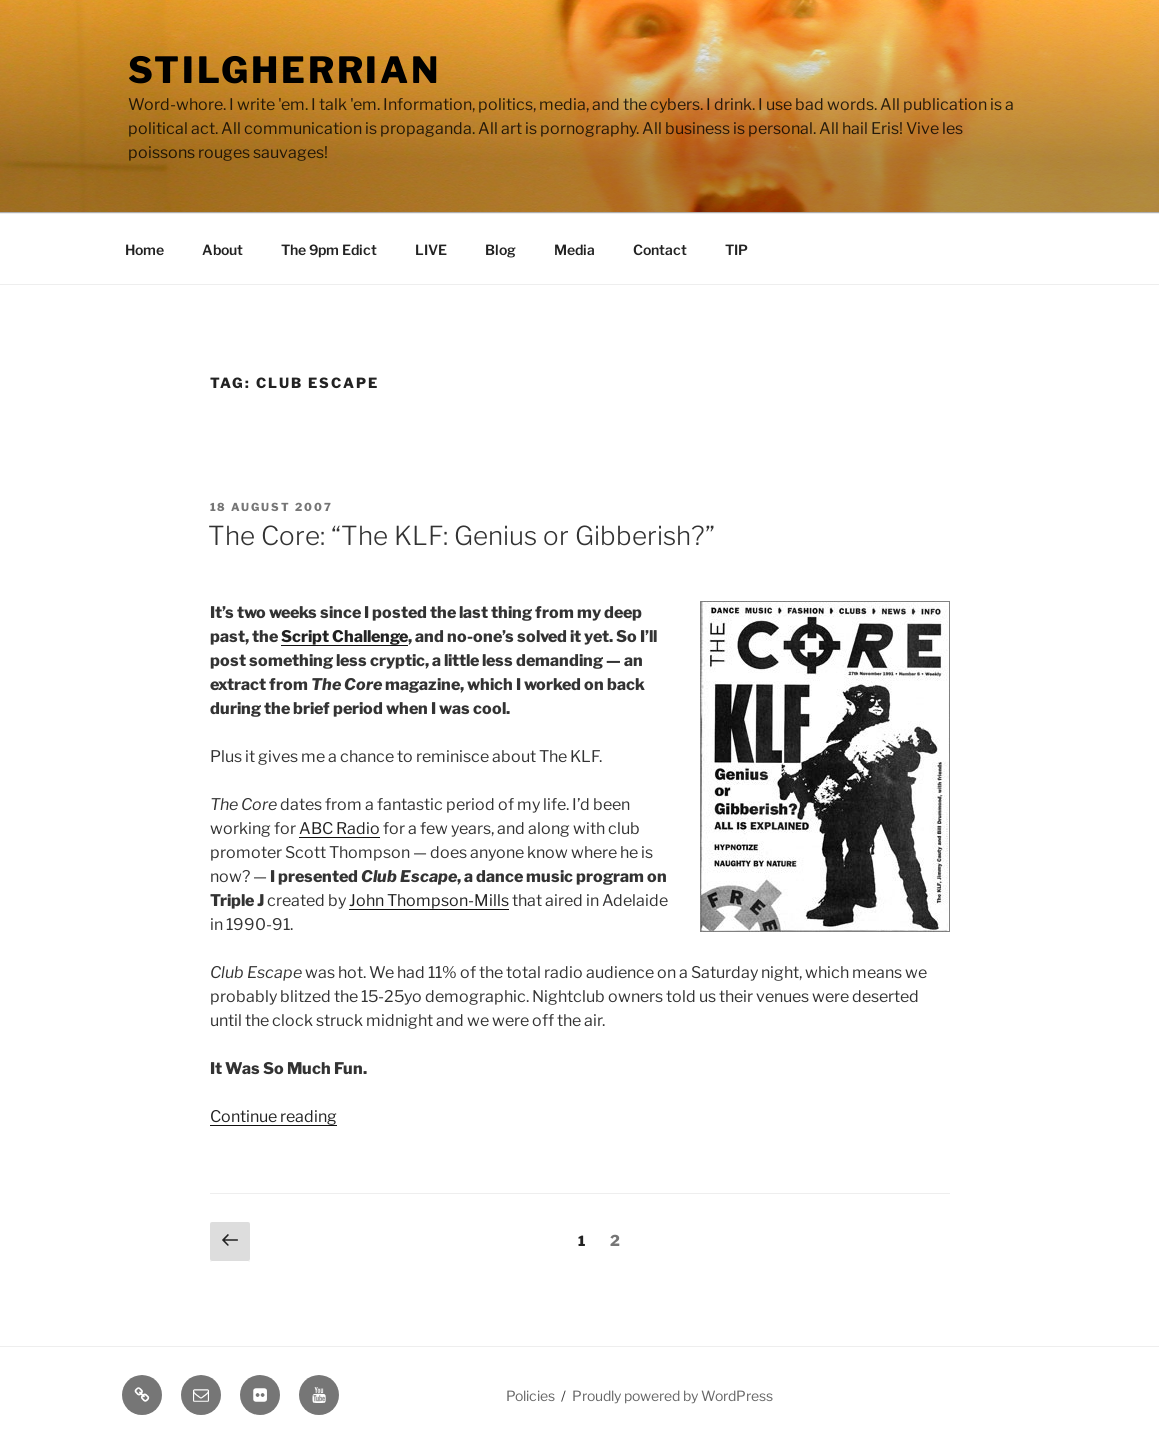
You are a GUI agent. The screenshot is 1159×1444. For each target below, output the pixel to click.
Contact (660, 249)
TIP (736, 249)
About (222, 249)
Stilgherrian (285, 70)
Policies (530, 1395)
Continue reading (273, 1116)
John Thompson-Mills (429, 900)
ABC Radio (339, 828)
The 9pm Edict (329, 249)
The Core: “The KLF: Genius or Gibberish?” (461, 535)
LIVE (431, 249)
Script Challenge (344, 636)
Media (574, 249)
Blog (500, 249)
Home (144, 249)
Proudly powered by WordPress (672, 1395)
